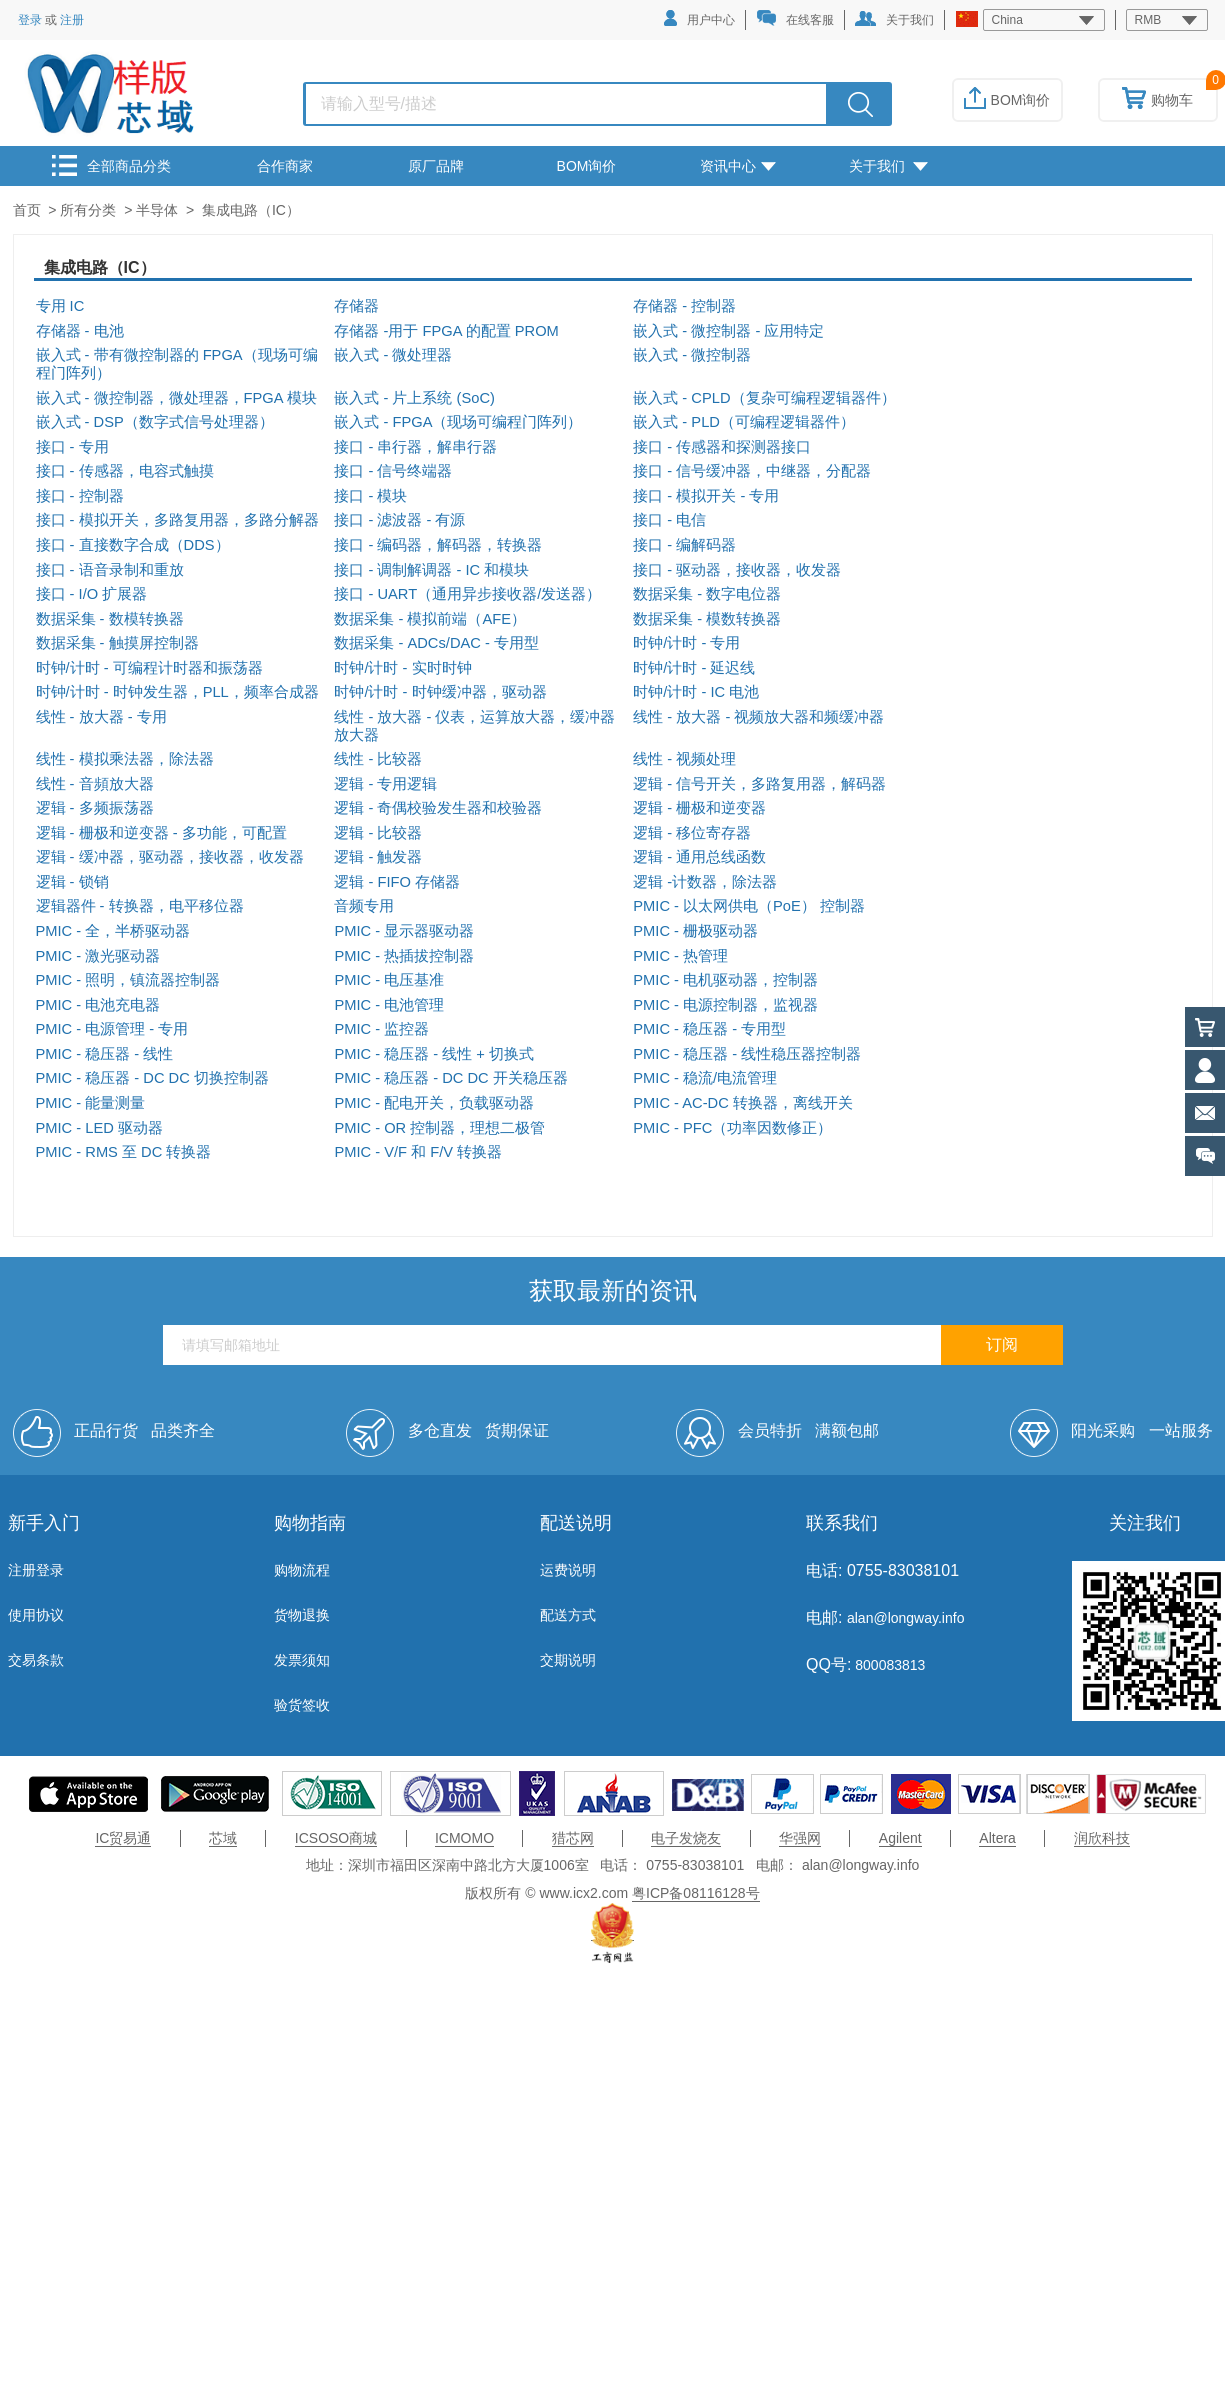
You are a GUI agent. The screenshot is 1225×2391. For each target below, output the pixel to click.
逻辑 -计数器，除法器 (705, 882)
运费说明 (568, 1570)
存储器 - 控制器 (684, 306)
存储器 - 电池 (80, 331)
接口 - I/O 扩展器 (92, 594)
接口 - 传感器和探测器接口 (722, 447)
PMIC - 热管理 (680, 956)
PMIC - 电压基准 (389, 980)
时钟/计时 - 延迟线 (694, 668)
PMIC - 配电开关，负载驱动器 (434, 1103)
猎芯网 (573, 1838)
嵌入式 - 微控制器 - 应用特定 (728, 331)
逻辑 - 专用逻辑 (385, 784)
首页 (27, 210)
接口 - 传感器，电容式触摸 (125, 471)
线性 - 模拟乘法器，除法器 (125, 759)
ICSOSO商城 (336, 1838)
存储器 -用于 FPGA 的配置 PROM (446, 331)
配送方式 (568, 1615)
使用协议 (36, 1615)
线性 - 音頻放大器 (95, 784)
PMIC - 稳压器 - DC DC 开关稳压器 (450, 1078)
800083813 (888, 1665)
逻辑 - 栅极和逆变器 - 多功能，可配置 (161, 833)
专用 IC (60, 306)
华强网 (800, 1838)
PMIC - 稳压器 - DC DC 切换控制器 (152, 1078)
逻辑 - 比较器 (378, 833)
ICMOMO (464, 1838)
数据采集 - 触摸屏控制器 (117, 643)
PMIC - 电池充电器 (98, 1005)
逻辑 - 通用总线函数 (699, 857)
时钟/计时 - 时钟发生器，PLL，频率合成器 (177, 692)
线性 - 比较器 (378, 759)
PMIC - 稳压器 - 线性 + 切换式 (434, 1054)
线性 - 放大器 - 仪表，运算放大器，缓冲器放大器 (474, 726)
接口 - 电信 (669, 520)
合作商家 (285, 166)
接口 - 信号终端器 (393, 471)
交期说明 (568, 1660)
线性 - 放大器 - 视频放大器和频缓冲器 (758, 717)
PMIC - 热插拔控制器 (404, 956)
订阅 (1002, 1344)
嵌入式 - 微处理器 (393, 355)
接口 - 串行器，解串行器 (415, 447)
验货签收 (302, 1705)
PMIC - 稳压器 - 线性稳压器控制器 (747, 1054)
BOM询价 (1007, 100)
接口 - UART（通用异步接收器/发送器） (467, 594)
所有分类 (88, 210)
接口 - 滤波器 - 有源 (399, 520)
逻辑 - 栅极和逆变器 (699, 808)
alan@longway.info (905, 1618)
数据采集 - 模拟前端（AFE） (430, 619)
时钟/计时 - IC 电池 (696, 692)
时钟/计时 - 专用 (686, 643)
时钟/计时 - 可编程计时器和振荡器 (149, 668)
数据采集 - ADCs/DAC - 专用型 (436, 643)
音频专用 (364, 906)
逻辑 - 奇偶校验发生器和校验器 (438, 808)
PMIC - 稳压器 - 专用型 (709, 1029)
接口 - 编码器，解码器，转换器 (438, 545)
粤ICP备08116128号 (696, 1893)
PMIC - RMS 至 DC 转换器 (124, 1152)
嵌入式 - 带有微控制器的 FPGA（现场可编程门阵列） (177, 364)
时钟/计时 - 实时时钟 (402, 668)
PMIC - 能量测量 (91, 1103)
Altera (997, 1838)
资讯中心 (738, 166)
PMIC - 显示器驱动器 (404, 931)
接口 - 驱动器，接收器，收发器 (737, 570)
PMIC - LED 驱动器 (99, 1128)
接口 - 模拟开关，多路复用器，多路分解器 (177, 520)
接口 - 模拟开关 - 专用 (706, 496)
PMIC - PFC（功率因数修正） (732, 1128)
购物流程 (302, 1570)
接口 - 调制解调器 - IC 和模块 (431, 570)
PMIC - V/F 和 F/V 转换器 (418, 1152)
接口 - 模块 (370, 496)
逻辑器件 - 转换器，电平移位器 (140, 906)
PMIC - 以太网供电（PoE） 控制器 (749, 906)
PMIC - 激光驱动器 (98, 956)
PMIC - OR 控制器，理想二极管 (439, 1128)
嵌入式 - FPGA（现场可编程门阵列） (458, 422)
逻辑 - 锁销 (72, 882)
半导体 (157, 210)
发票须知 (302, 1660)
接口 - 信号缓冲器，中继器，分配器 (752, 471)
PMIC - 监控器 (381, 1029)
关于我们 (894, 19)
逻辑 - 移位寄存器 (692, 833)
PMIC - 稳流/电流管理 (705, 1078)
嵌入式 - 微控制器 (692, 355)
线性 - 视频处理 (684, 759)
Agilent (900, 1838)
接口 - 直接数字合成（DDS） (133, 545)
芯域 (223, 1838)
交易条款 (36, 1660)
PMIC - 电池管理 (389, 1005)
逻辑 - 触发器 (378, 857)
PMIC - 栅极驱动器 (695, 931)
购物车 (1157, 100)
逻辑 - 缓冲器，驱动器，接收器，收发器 (170, 857)
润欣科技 (1102, 1838)
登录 (30, 20)
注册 (72, 20)
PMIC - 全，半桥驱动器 (113, 931)
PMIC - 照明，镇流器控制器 (128, 980)
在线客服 (795, 18)
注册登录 (36, 1570)
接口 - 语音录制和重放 (110, 570)
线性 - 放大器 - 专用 (101, 717)
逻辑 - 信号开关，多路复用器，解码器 (759, 784)
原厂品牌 (436, 166)
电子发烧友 (686, 1838)
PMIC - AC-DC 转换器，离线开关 (743, 1103)
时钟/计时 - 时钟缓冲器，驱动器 (440, 692)
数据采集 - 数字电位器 (707, 594)
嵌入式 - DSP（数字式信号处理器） (155, 422)
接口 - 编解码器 (684, 545)
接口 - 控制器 (80, 496)
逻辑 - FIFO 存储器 (397, 882)
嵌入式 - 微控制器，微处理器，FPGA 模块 (176, 398)
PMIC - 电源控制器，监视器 (725, 1005)
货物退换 (302, 1615)
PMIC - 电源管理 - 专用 (112, 1029)
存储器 (356, 306)
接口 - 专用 (72, 447)
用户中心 (699, 18)
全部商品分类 (111, 165)
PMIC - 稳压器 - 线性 (105, 1054)
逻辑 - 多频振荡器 (95, 808)
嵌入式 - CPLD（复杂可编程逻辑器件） (764, 398)
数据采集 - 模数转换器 (707, 619)
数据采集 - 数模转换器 (110, 619)
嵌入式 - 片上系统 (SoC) (414, 398)
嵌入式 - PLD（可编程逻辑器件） (744, 422)
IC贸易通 (123, 1838)
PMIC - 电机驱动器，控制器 (725, 980)
